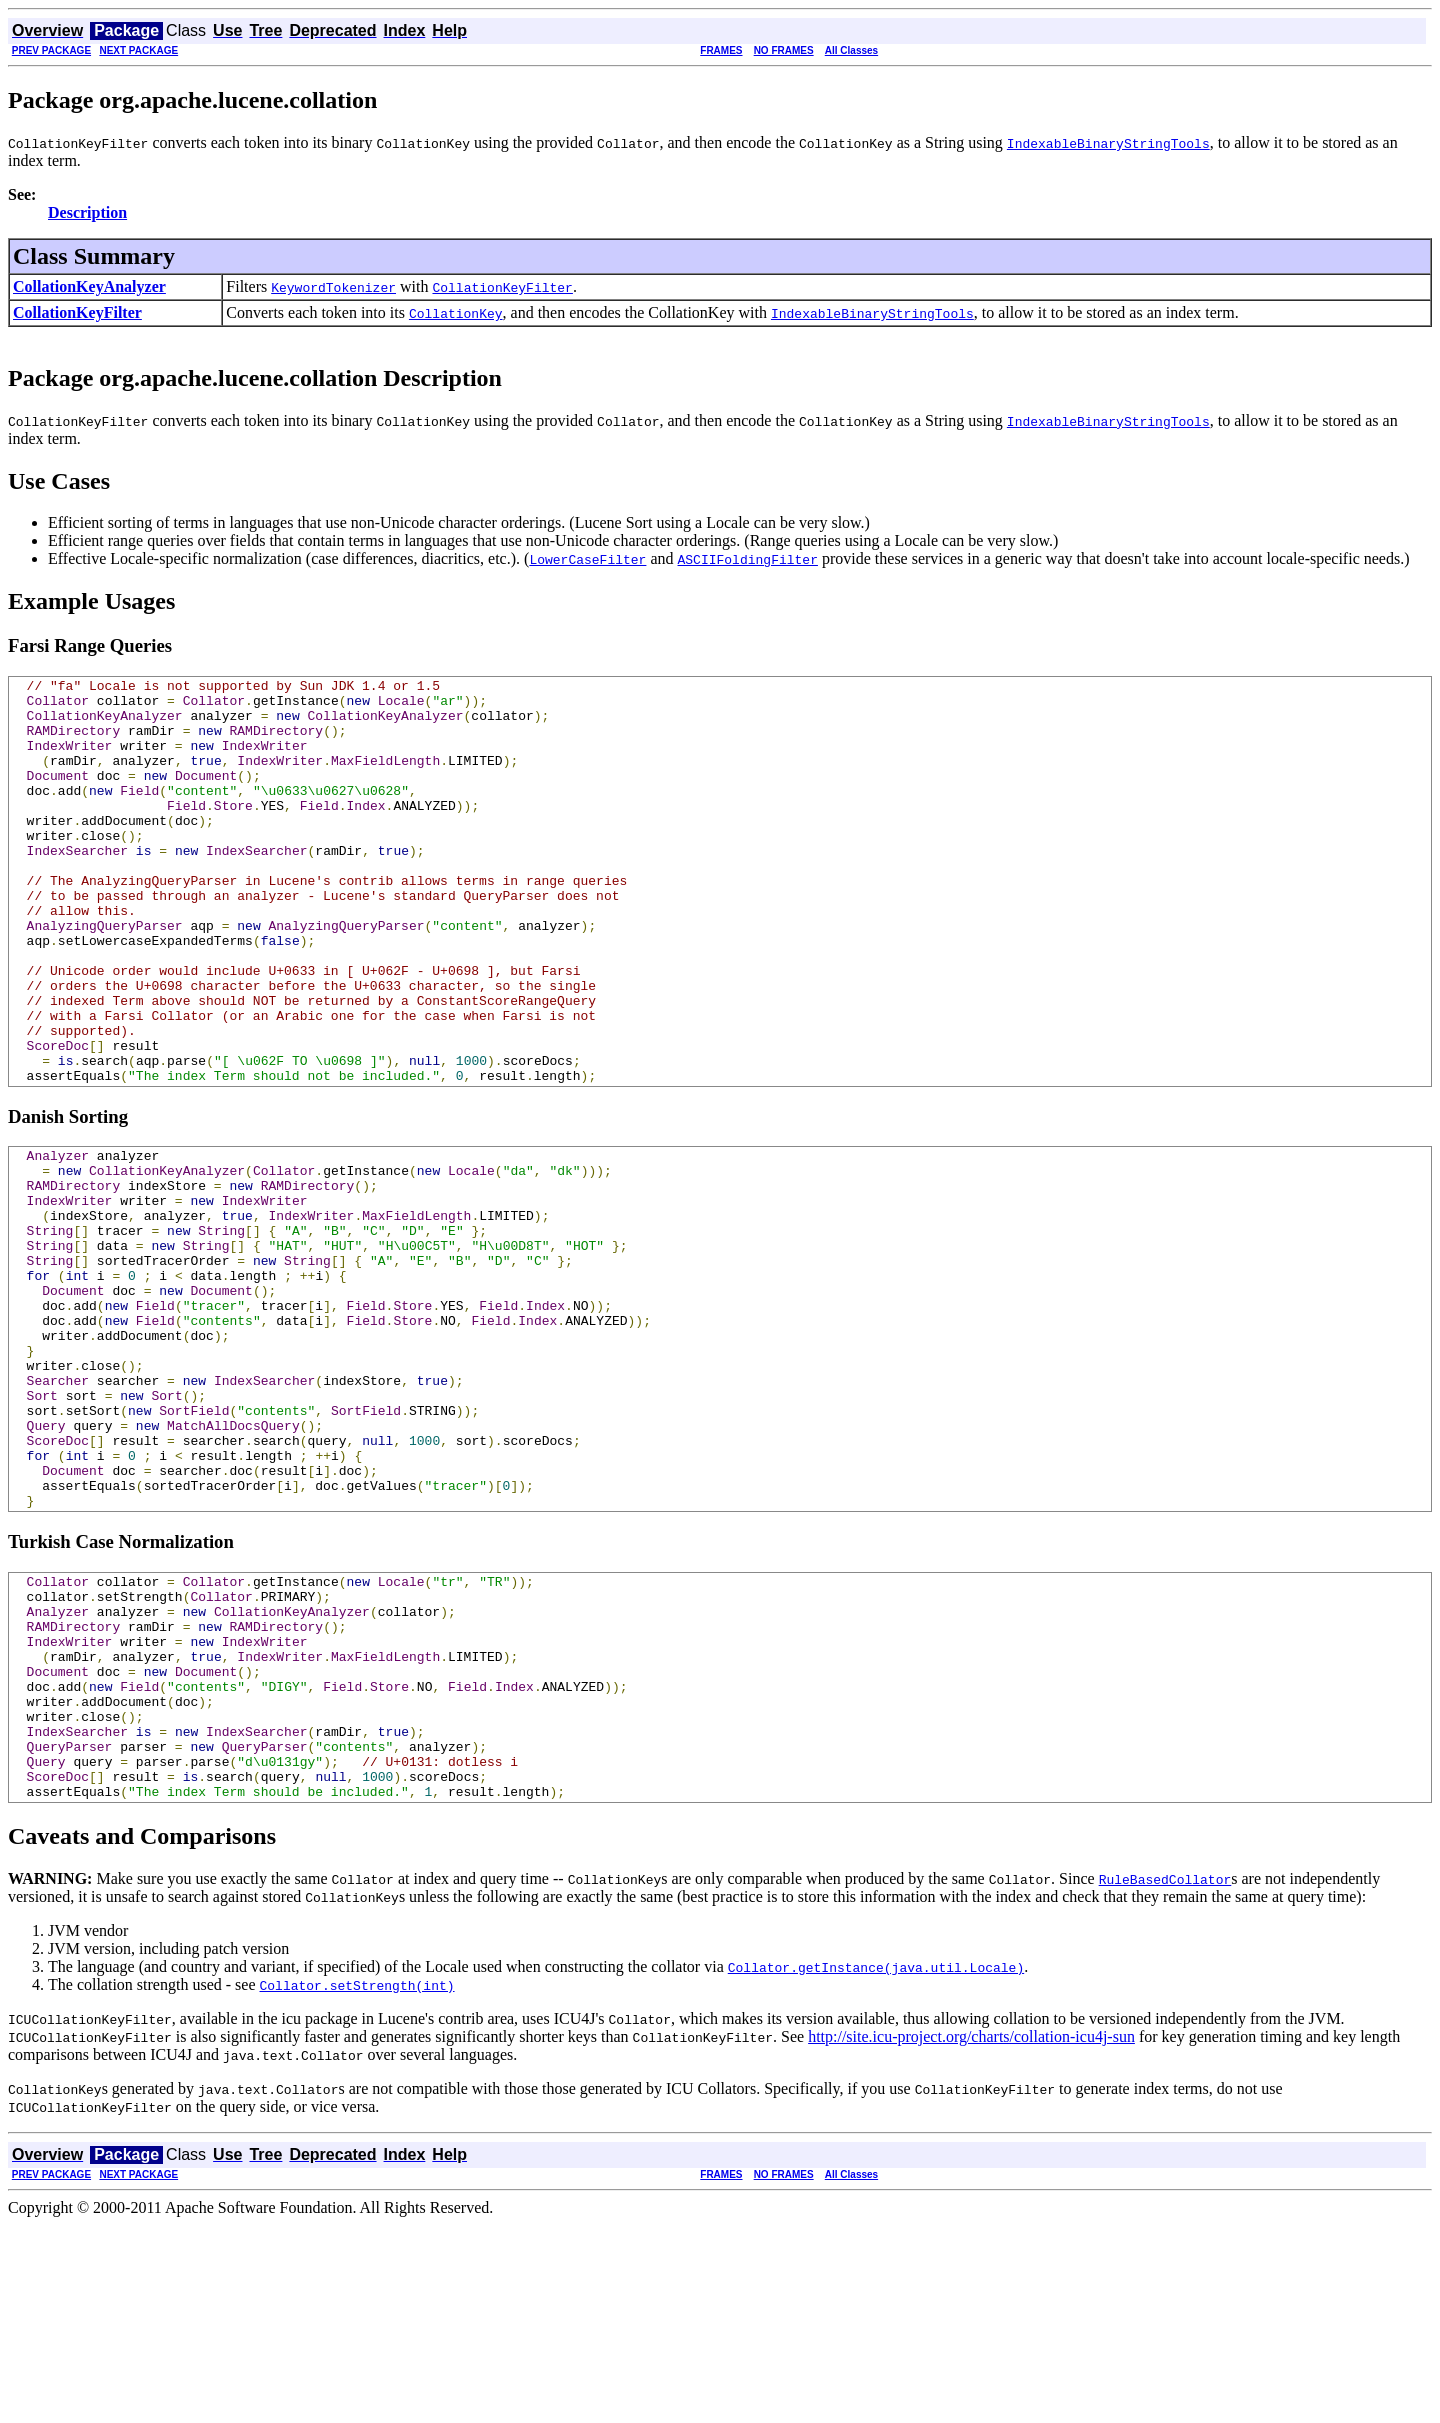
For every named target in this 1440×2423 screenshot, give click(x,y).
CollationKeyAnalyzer (89, 286)
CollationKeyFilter (77, 312)
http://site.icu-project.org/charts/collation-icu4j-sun (971, 2234)
